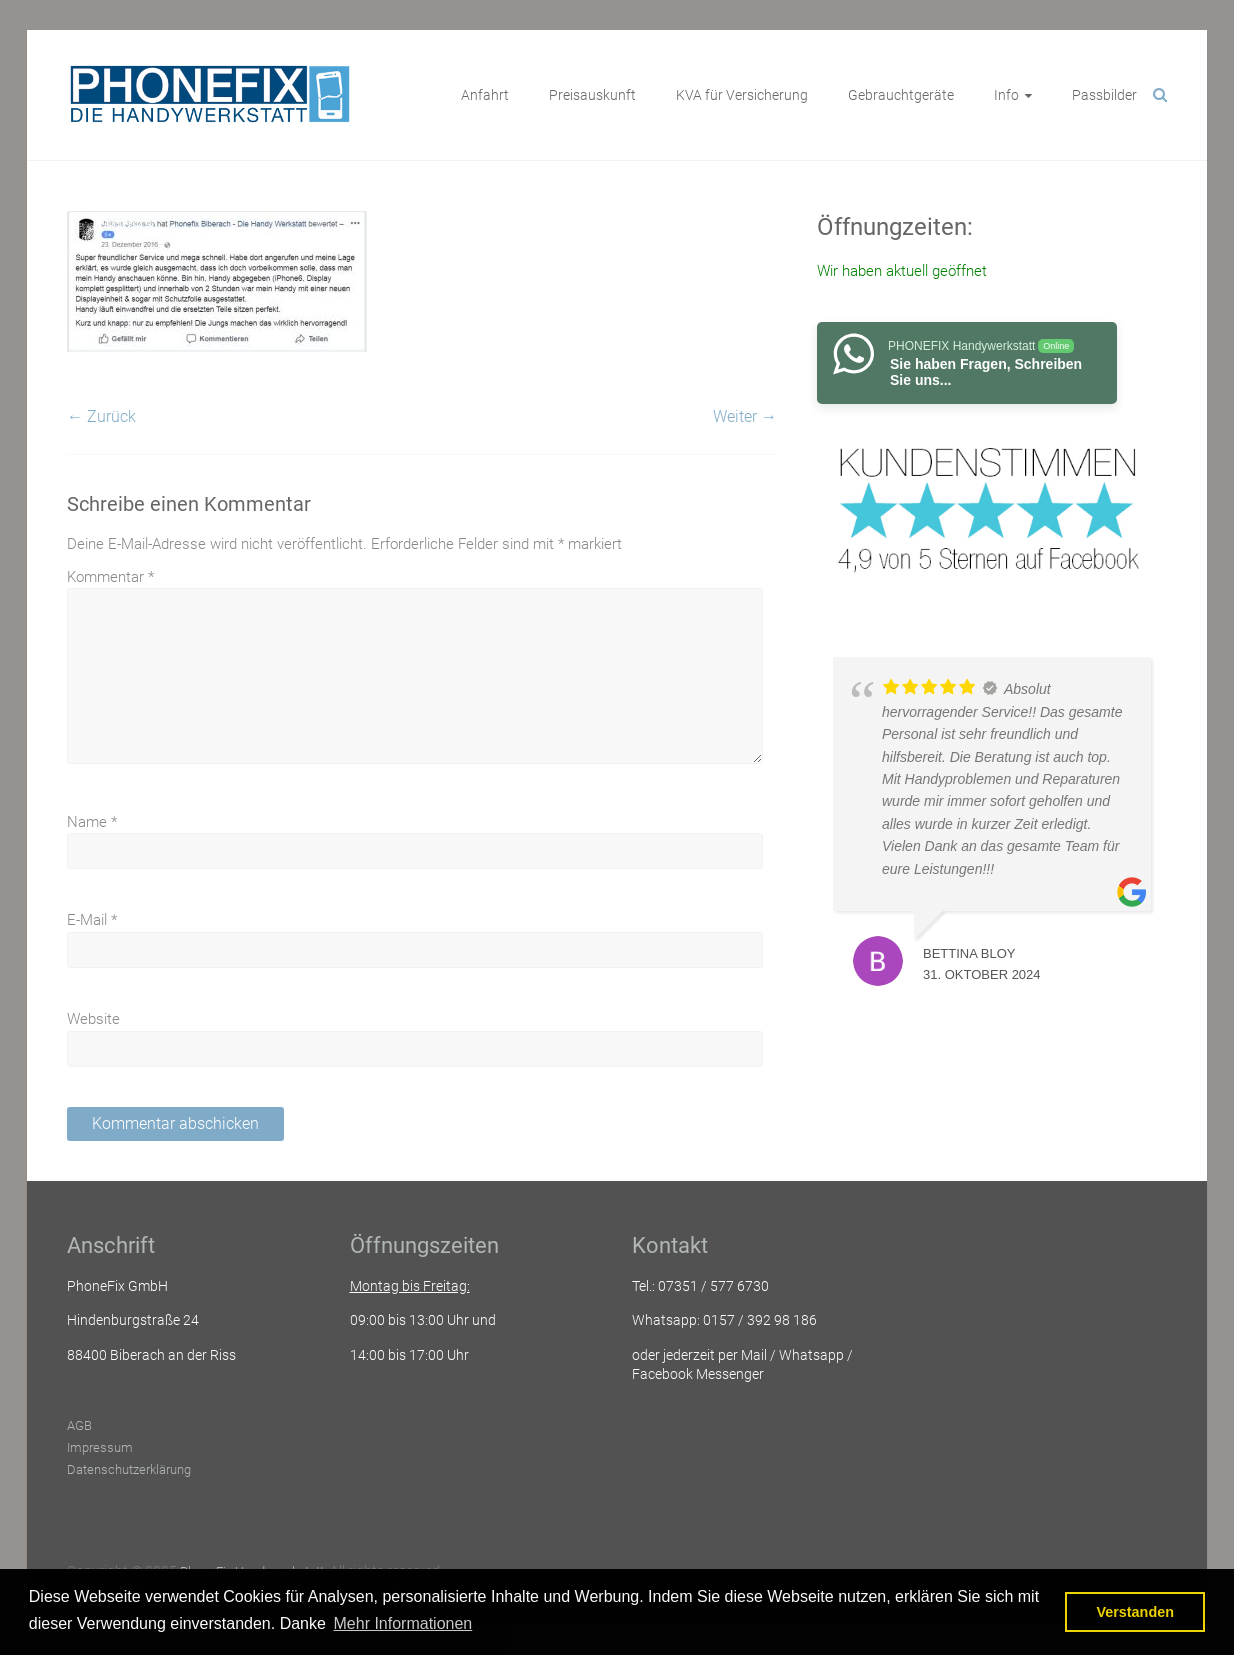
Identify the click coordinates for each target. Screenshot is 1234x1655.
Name (92, 822)
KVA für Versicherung (742, 95)
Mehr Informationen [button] (403, 1623)
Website (93, 1019)
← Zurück (101, 416)
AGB (79, 1425)
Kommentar (110, 577)
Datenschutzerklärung (129, 1469)
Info (1006, 95)
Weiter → (745, 416)
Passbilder (1104, 95)
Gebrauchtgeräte (901, 95)
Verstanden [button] (1135, 1612)
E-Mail (92, 920)
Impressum (100, 1447)
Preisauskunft (592, 95)
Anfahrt (485, 95)
